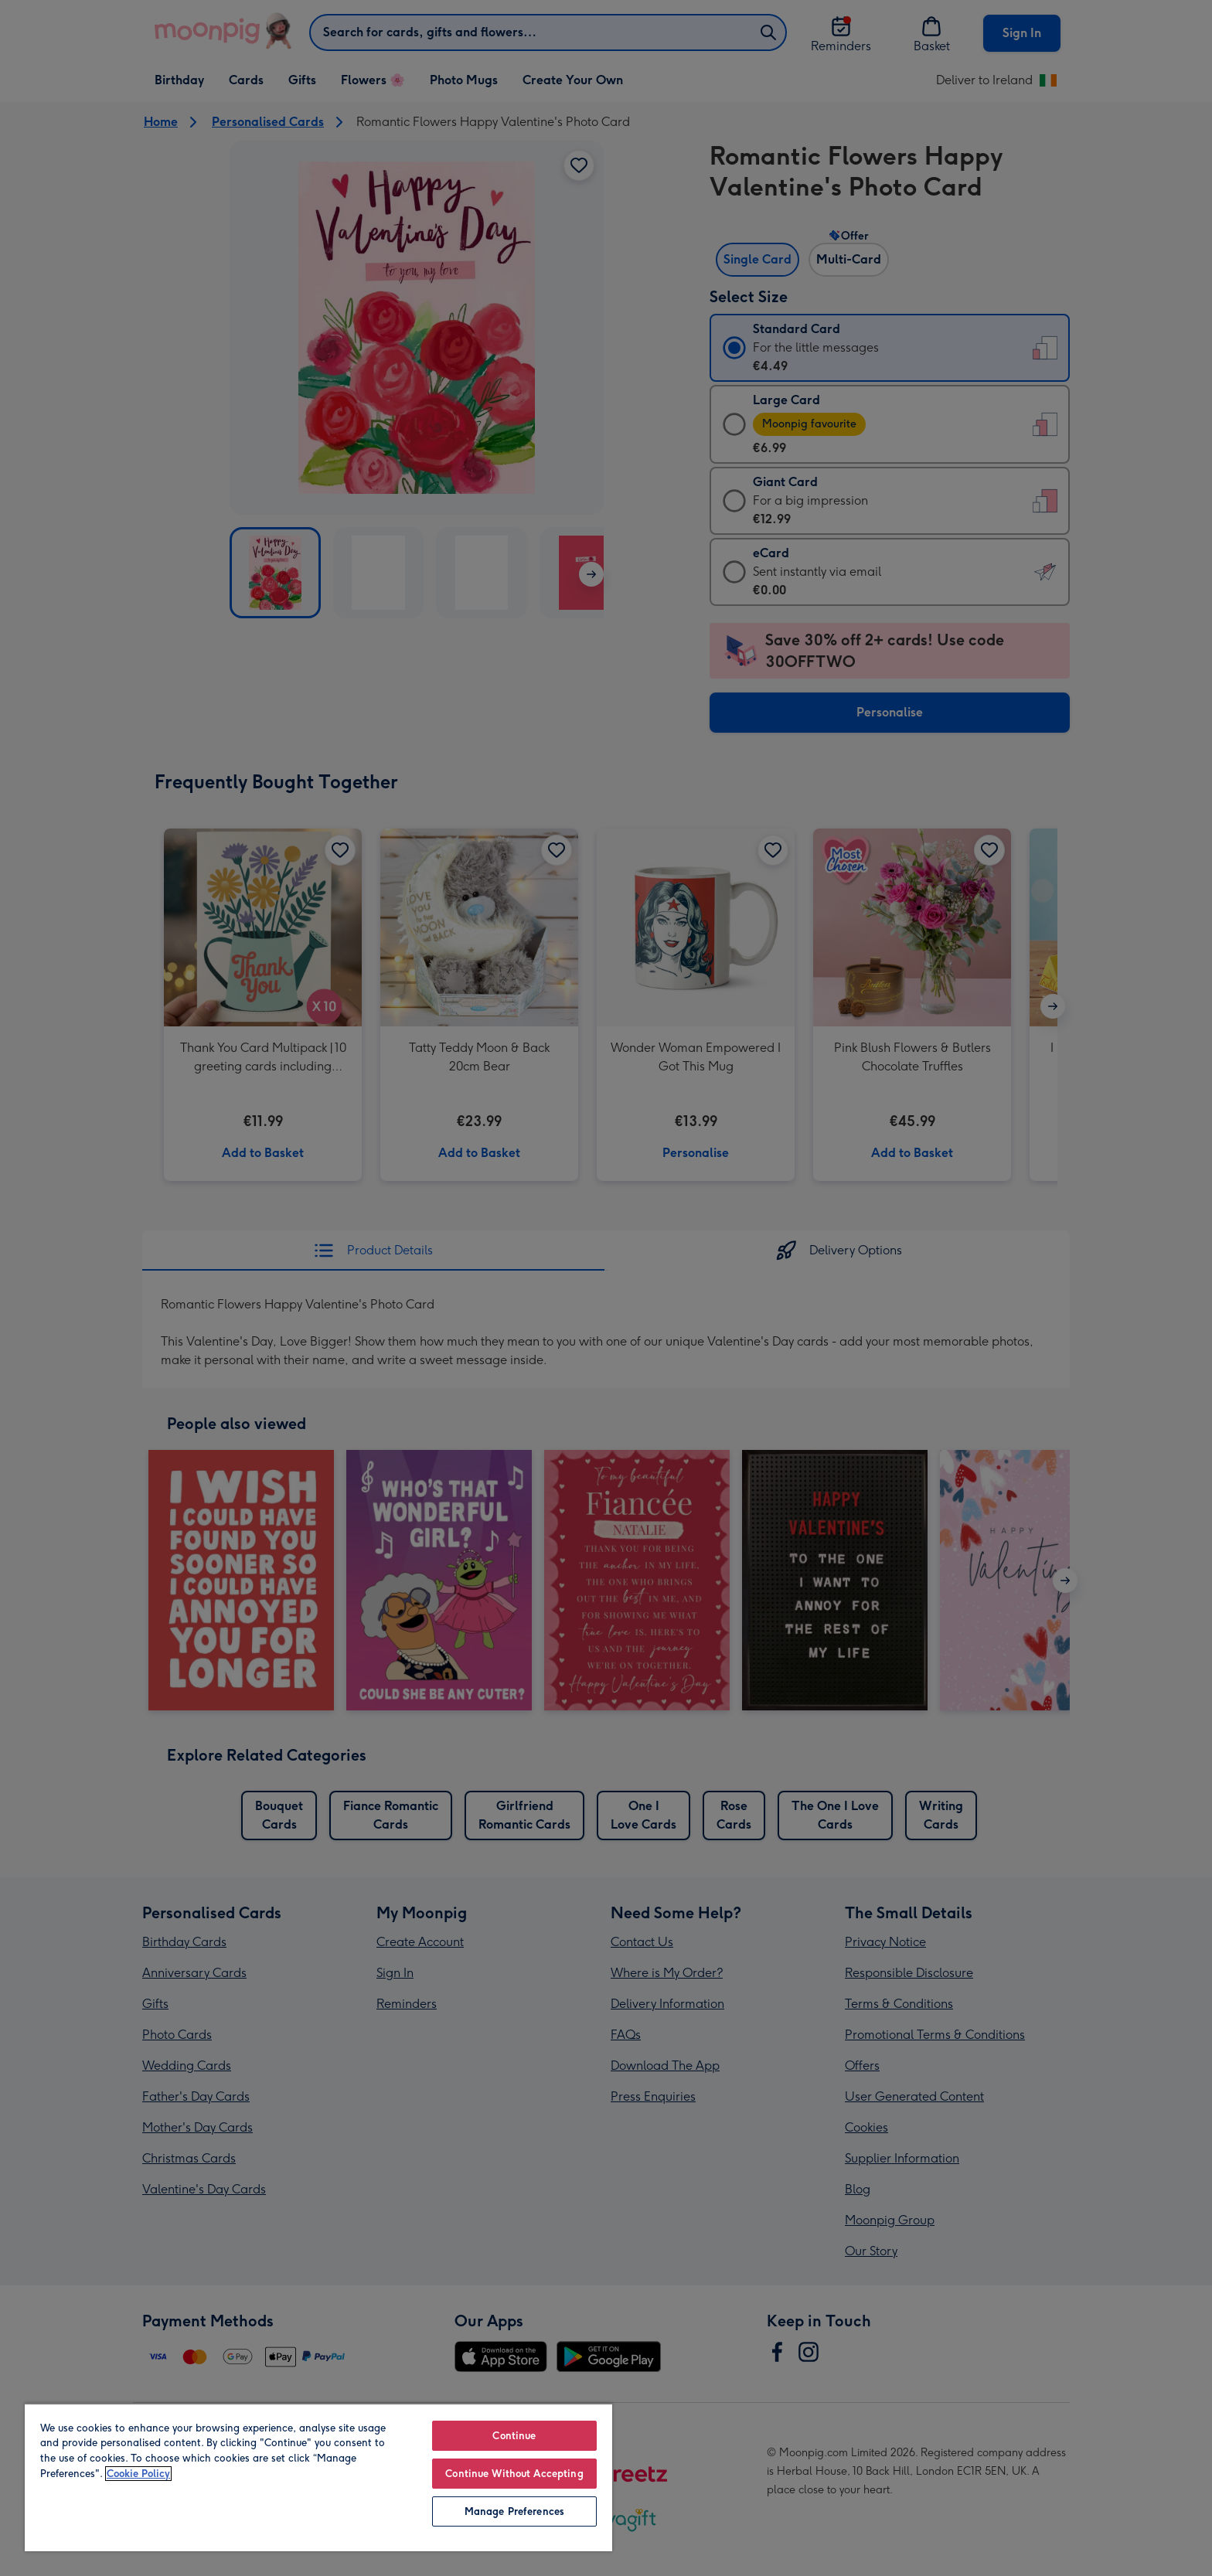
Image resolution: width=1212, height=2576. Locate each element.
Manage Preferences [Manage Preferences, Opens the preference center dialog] (514, 2511)
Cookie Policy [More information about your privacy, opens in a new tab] (138, 2473)
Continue (514, 2436)
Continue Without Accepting (514, 2473)
